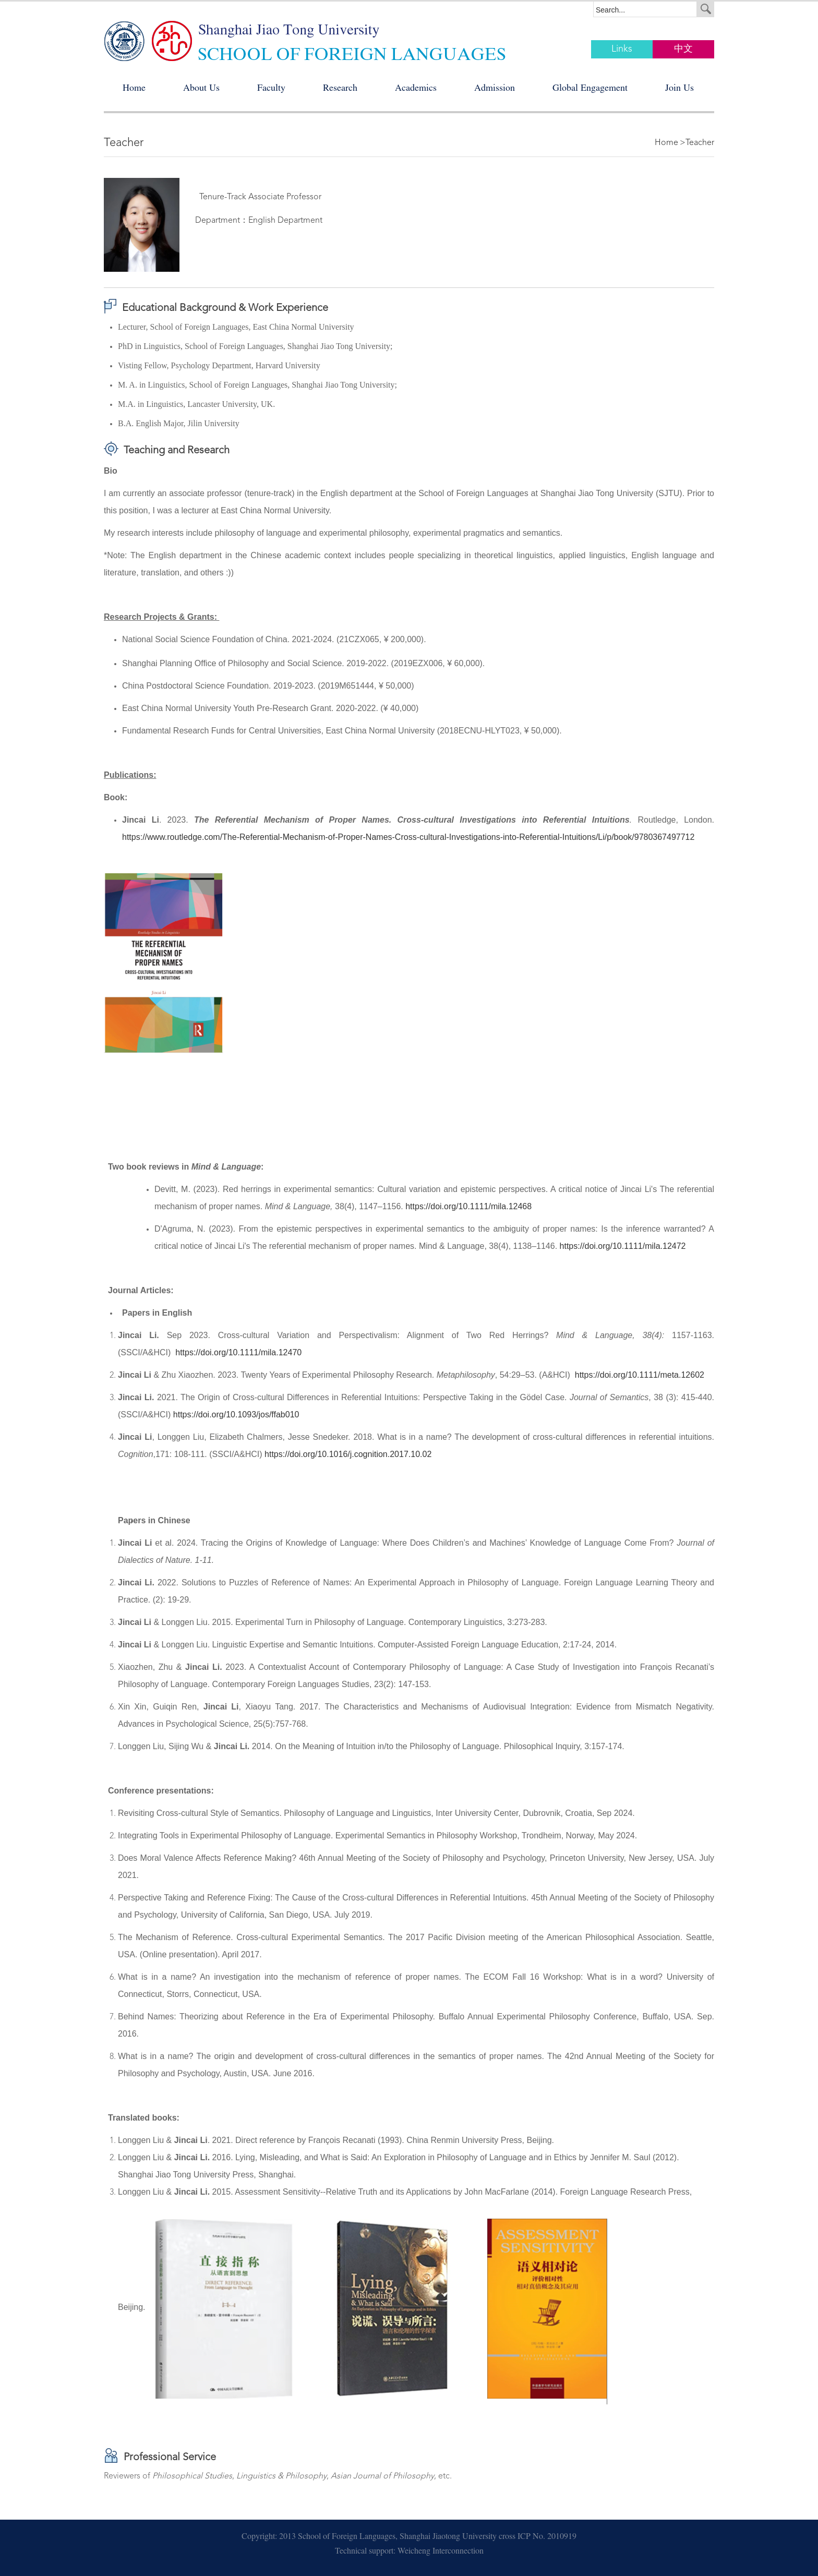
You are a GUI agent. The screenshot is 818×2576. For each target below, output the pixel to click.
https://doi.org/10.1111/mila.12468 (468, 1206)
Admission (494, 89)
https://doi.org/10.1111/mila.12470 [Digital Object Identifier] (238, 1352)
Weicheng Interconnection (441, 2552)
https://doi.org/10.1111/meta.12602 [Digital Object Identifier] (639, 1374)
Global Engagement (590, 89)
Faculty (271, 89)
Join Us (679, 89)
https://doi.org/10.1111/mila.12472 (623, 1246)
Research (340, 89)
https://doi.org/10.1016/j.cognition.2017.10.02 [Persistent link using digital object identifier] (347, 1454)
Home (134, 89)
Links (621, 49)
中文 (683, 49)
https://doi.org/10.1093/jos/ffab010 (236, 1414)
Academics (416, 89)
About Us (201, 89)
